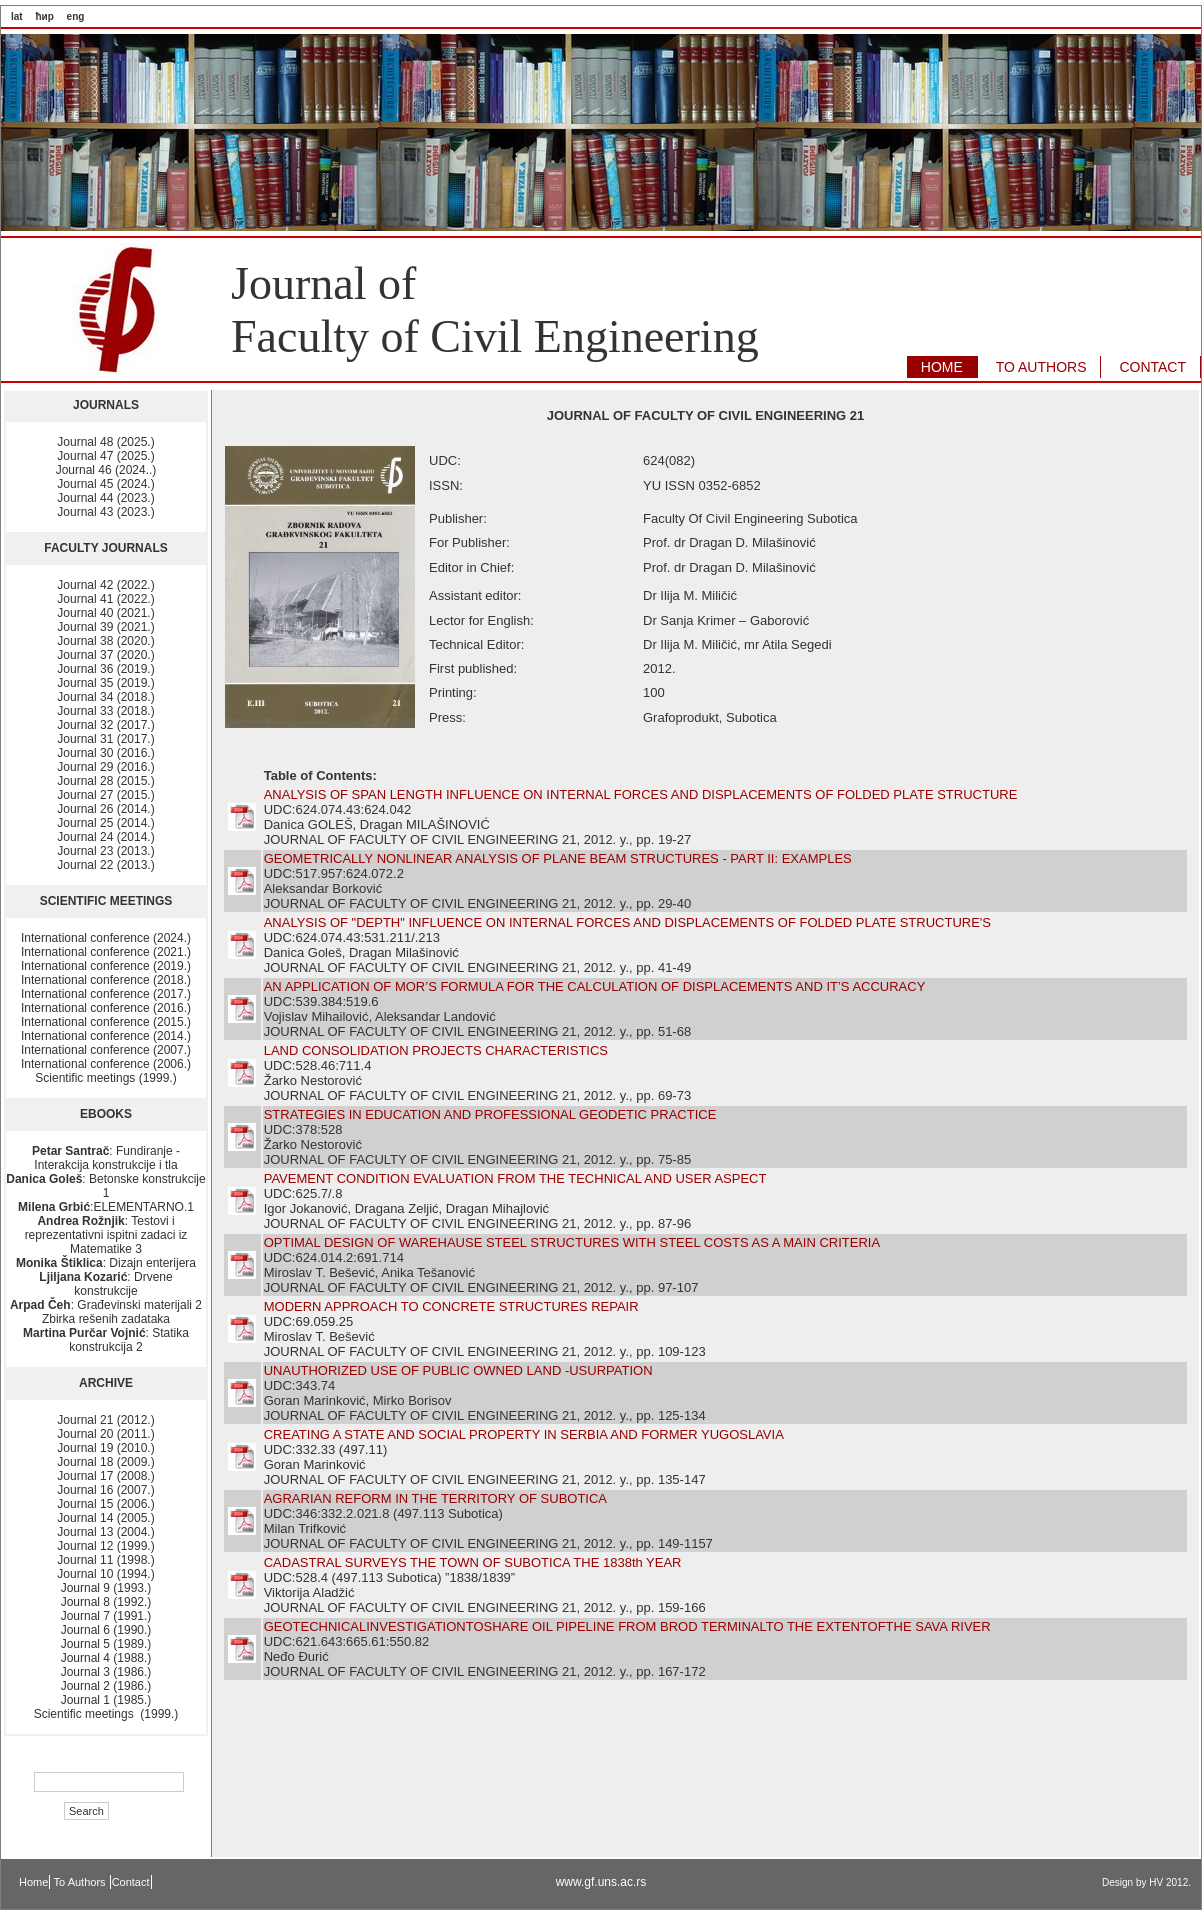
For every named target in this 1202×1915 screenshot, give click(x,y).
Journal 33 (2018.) (105, 711)
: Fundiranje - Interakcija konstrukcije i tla (106, 1158)
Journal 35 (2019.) (105, 683)
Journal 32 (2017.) (105, 725)
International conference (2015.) (106, 1022)
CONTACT (1152, 367)
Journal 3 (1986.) (106, 1672)
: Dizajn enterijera (106, 1263)
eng (76, 16)
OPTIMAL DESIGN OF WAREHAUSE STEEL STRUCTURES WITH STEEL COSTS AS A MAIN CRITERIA (572, 1242)
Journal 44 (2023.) (105, 498)
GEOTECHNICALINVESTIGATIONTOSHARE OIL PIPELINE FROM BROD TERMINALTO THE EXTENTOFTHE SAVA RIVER (627, 1626)
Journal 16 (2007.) (105, 1490)
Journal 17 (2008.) (105, 1476)
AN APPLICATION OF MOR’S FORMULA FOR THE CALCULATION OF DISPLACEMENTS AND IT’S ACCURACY (595, 986)
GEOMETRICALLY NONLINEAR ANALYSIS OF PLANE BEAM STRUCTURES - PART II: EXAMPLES (558, 858)
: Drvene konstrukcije (105, 1284)
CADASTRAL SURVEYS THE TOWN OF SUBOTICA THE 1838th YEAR (473, 1562)
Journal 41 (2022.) (105, 599)
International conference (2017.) (106, 994)
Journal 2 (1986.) (106, 1686)
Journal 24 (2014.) (105, 837)
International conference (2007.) (106, 1050)
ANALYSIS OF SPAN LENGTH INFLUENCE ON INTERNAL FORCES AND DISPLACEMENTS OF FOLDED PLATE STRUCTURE (641, 794)
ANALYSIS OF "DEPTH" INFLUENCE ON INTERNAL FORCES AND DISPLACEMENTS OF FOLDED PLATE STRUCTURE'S (627, 922)
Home (33, 1882)
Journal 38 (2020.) (105, 641)
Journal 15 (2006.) (105, 1504)
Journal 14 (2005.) (105, 1518)
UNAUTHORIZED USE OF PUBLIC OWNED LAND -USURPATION (458, 1370)
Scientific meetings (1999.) (105, 1078)
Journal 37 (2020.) (105, 655)
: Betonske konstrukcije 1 (105, 1186)
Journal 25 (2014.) (105, 823)
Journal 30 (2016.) (105, 753)
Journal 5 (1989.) (106, 1644)
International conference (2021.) (106, 952)
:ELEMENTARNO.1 (106, 1207)
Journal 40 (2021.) (105, 613)
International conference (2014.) (106, 1036)
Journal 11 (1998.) (105, 1560)
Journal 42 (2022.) (105, 585)
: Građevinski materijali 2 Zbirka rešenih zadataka (106, 1312)
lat (17, 16)
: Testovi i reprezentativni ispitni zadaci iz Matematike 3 (106, 1235)
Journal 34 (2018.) (105, 697)
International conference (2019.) (106, 966)
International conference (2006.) (106, 1064)
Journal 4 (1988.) (106, 1658)
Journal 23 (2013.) (105, 851)
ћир (44, 16)
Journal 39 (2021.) (105, 627)
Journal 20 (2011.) (105, 1434)
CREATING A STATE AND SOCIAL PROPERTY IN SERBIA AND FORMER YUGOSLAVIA (524, 1434)
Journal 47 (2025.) (105, 456)
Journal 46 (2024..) (106, 470)
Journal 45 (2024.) (105, 484)
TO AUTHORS (1041, 367)
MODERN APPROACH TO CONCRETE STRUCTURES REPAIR (451, 1306)
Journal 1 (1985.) (106, 1700)
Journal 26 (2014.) (105, 809)
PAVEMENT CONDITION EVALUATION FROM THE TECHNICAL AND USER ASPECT (515, 1178)
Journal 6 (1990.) (106, 1630)
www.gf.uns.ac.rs (601, 1882)
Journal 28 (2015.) (105, 781)
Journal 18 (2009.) (105, 1462)
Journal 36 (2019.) (105, 669)
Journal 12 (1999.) (105, 1546)
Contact (131, 1882)
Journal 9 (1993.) (106, 1588)
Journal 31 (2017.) (105, 739)
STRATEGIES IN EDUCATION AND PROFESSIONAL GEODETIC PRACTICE (490, 1114)
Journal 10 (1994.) (105, 1574)
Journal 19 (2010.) (105, 1448)
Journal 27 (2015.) (105, 795)
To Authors (81, 1882)
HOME (942, 367)
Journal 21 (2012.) (105, 1420)
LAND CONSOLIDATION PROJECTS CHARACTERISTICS (436, 1050)
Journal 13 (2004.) (105, 1532)
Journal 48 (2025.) (105, 442)
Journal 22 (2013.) (105, 865)
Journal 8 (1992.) (106, 1602)
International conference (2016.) (106, 1008)
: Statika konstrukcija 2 (106, 1340)
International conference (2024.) (106, 938)
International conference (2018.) (106, 980)
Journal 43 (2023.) (105, 512)
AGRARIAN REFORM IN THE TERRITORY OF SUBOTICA (435, 1498)
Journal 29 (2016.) (105, 767)
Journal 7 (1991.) (106, 1616)
